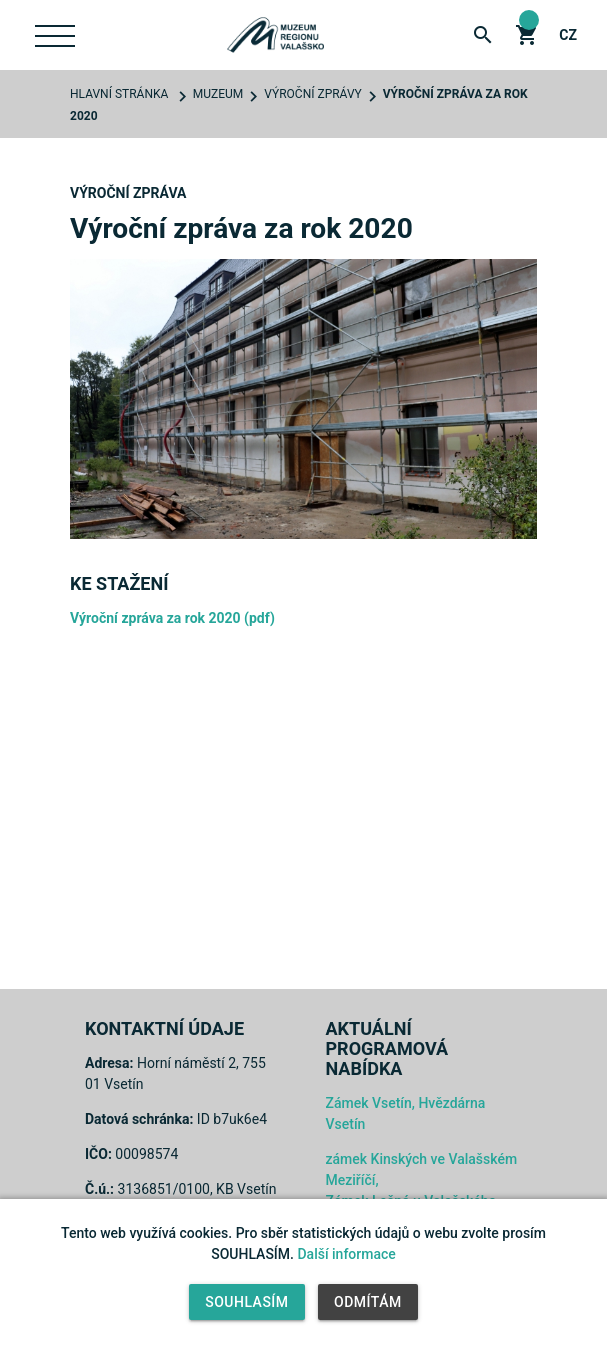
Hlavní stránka (119, 94)
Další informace (346, 1254)
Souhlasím (246, 1302)
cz (568, 35)
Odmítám (368, 1302)
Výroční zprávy (312, 94)
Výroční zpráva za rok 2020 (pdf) (172, 618)
